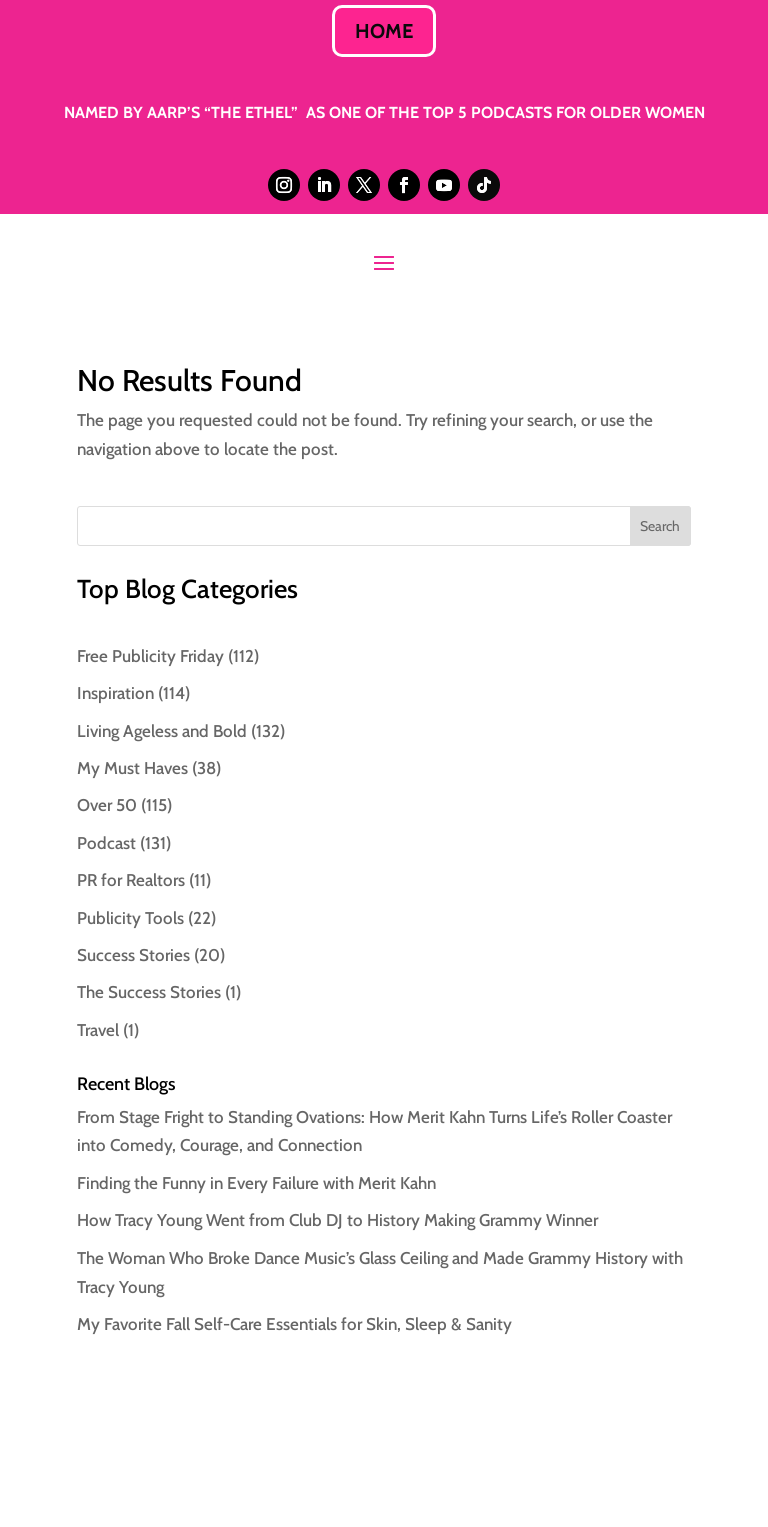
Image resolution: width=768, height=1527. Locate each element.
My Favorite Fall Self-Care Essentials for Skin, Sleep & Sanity (294, 1324)
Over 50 (107, 805)
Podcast (106, 843)
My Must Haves (132, 768)
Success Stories (133, 955)
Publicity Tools (130, 918)
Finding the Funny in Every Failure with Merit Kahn (256, 1183)
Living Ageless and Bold (162, 731)
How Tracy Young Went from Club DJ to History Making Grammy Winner (337, 1220)
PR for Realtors (131, 880)
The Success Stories (149, 992)
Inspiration (115, 693)
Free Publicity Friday (150, 656)
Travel (98, 1030)
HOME (384, 31)
